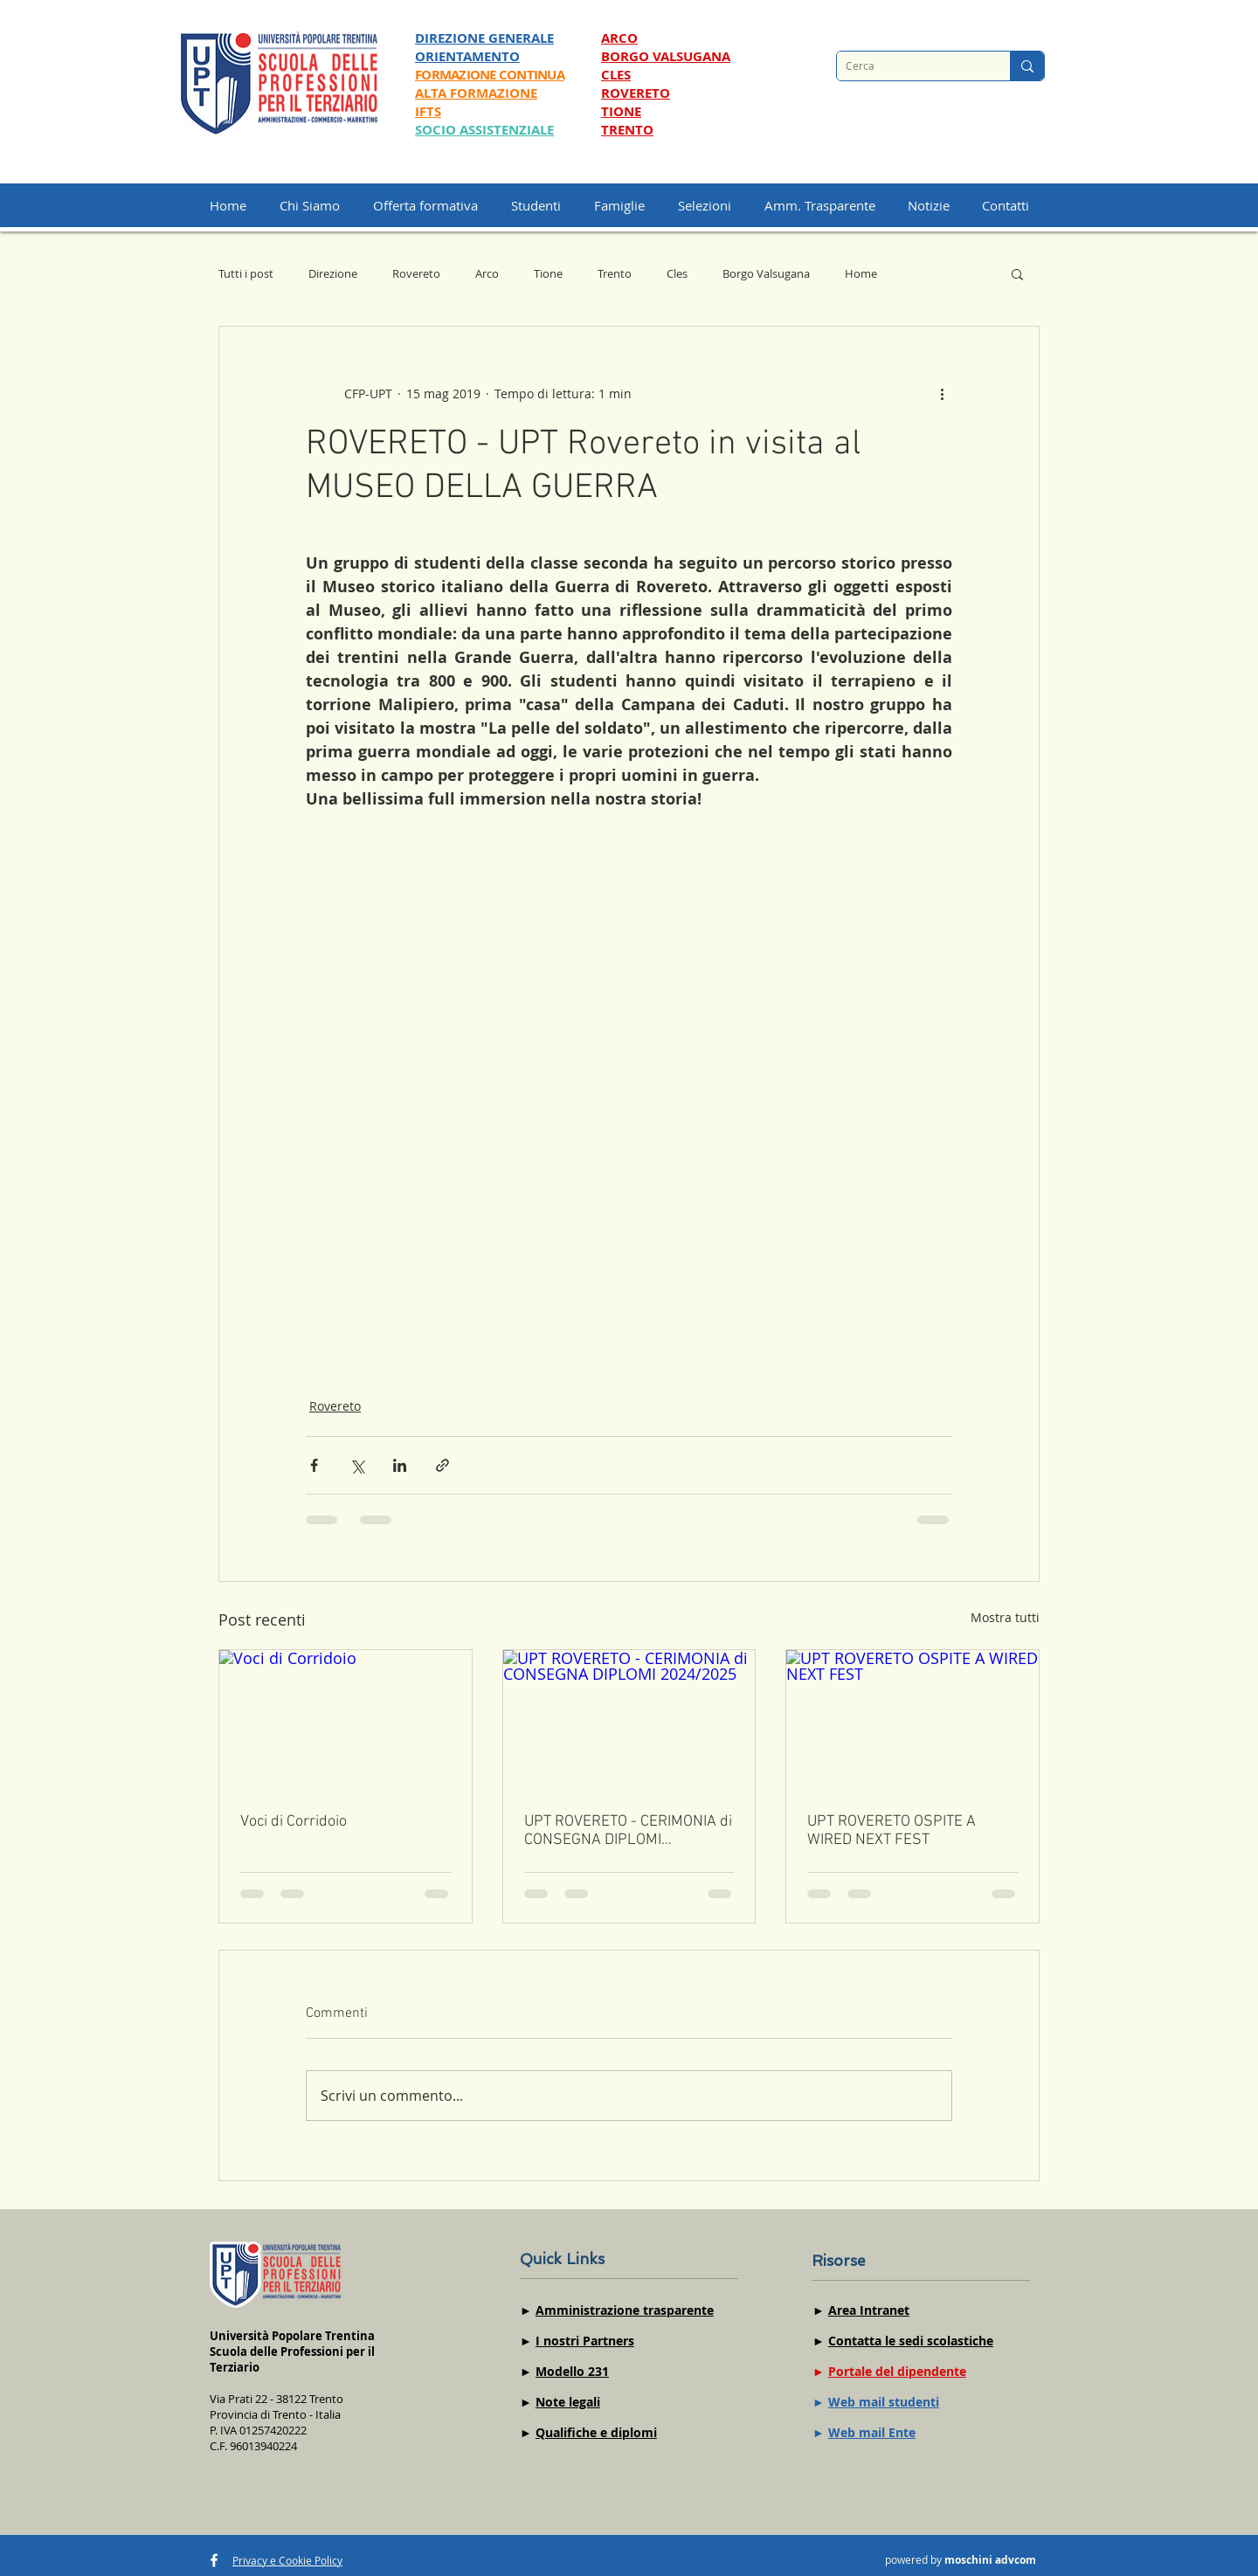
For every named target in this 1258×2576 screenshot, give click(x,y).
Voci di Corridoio (293, 1822)
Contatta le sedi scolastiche (910, 2340)
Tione (548, 273)
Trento (615, 273)
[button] (712, 205)
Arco (487, 273)
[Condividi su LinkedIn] (399, 1465)
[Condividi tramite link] (442, 1465)
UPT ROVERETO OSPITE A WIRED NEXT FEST (891, 1831)
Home (861, 273)
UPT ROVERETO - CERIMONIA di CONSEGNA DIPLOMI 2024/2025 (628, 1831)
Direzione (332, 273)
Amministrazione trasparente (625, 2310)
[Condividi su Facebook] (314, 1465)
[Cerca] (909, 66)
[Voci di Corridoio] (345, 1721)
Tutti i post (245, 273)
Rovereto (416, 273)
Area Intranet (868, 2310)
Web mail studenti (883, 2401)
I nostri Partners (585, 2340)
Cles (677, 273)
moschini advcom (990, 2559)
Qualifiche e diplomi (596, 2432)
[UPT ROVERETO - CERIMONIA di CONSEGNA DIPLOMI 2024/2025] (629, 1721)
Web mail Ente (872, 2432)
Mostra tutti (1005, 1617)
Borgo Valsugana (766, 273)
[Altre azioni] (941, 393)
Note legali (568, 2401)
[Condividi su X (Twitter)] (357, 1465)
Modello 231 (572, 2371)
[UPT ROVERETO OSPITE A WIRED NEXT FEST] (912, 1721)
